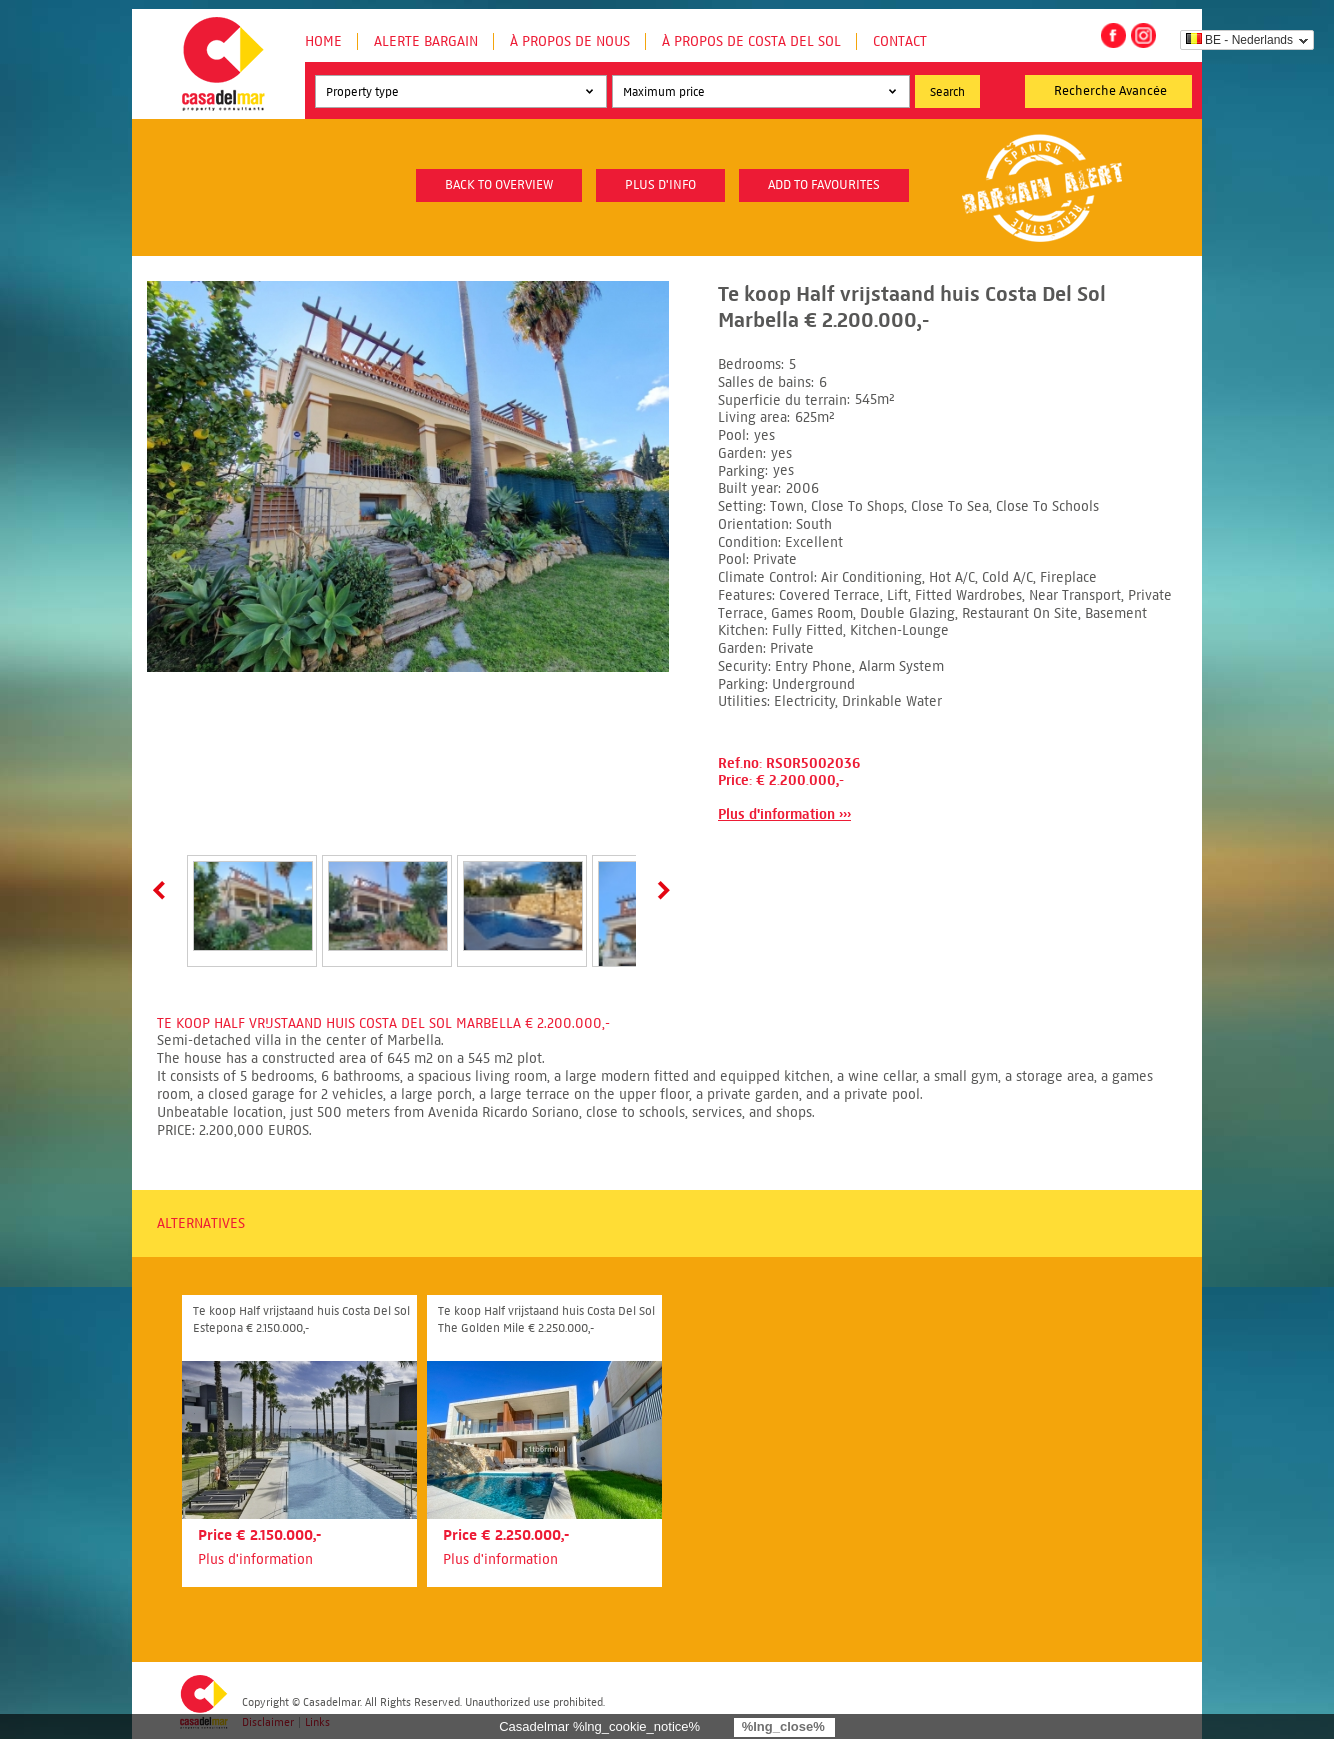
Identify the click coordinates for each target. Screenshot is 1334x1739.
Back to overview (499, 185)
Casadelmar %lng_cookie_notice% (599, 1726)
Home (323, 41)
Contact (900, 41)
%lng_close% (783, 1726)
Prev (163, 890)
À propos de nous (570, 41)
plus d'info (660, 185)
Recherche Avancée (1110, 91)
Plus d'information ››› (784, 814)
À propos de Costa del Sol (751, 41)
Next (660, 890)
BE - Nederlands (1239, 40)
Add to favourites (824, 185)
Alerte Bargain (426, 41)
